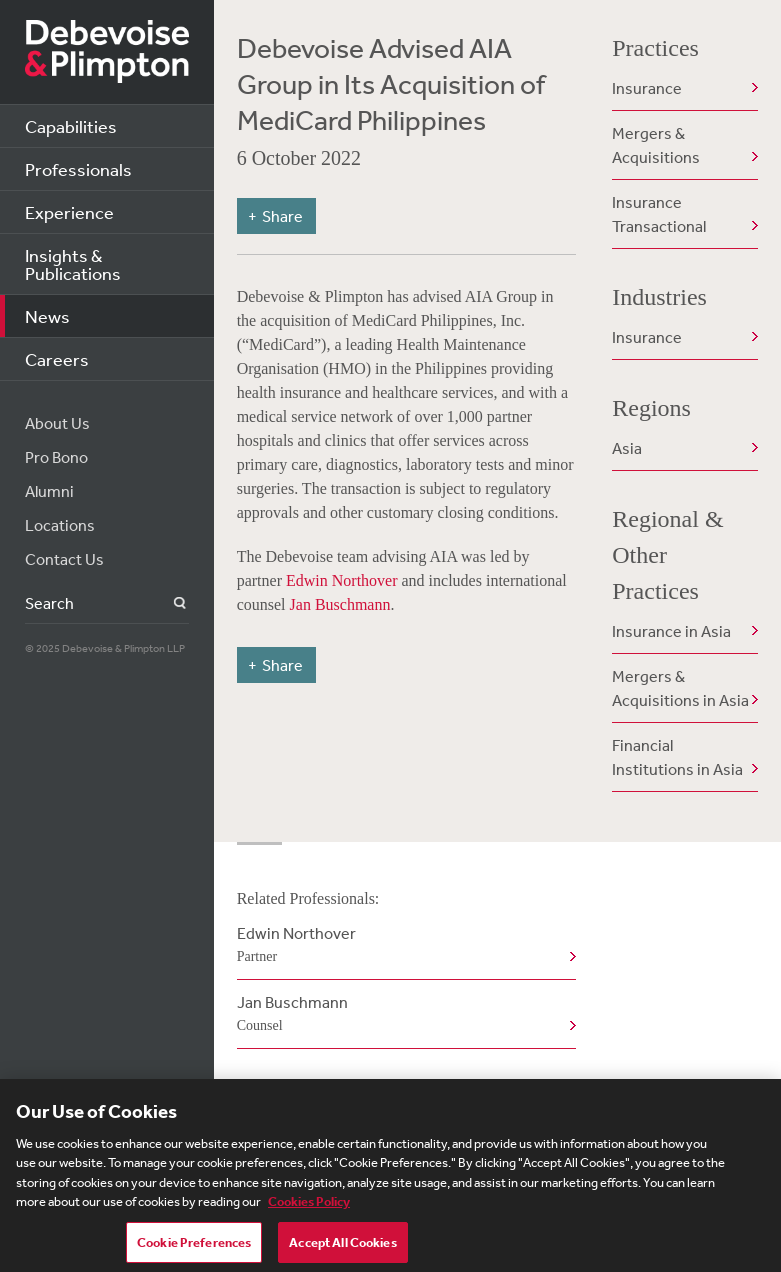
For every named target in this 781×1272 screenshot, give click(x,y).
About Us (57, 423)
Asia (627, 448)
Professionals (78, 169)
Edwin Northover (342, 580)
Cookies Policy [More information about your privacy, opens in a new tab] (309, 1208)
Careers (57, 359)
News (47, 316)
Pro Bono (56, 457)
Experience (69, 212)
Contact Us (64, 559)
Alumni (49, 491)
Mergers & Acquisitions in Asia (680, 688)
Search (168, 603)
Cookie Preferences (194, 1249)
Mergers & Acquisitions (656, 145)
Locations (60, 525)
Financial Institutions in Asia (677, 757)
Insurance (647, 88)
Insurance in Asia (671, 631)
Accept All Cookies (342, 1249)
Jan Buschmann (340, 604)
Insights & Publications (73, 264)
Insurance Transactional (659, 214)
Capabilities (71, 126)
